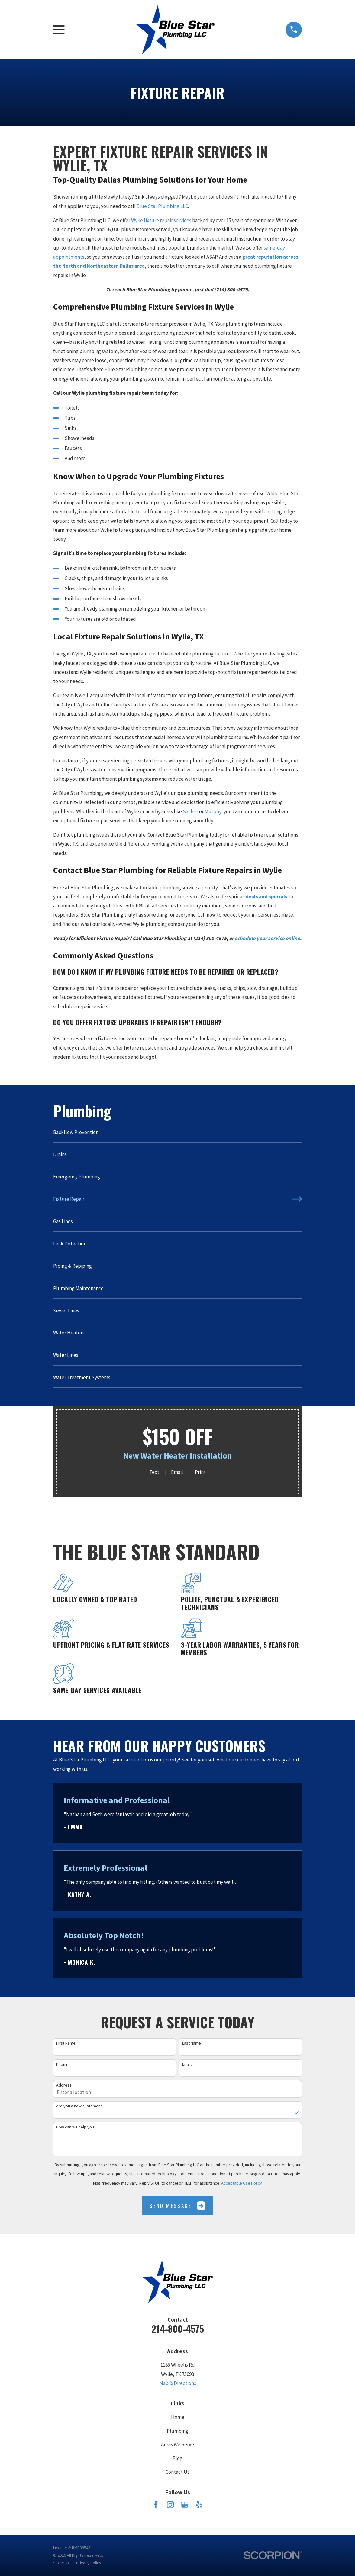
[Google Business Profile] (184, 2504)
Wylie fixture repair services (161, 220)
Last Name (191, 2043)
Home (177, 2417)
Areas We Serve (177, 2444)
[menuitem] (177, 1135)
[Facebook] (156, 2504)
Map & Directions (177, 2383)
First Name (66, 2043)
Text (154, 1472)
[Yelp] (199, 2504)
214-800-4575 (177, 2328)
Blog (177, 2458)
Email (177, 1472)
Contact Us (177, 2472)
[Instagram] (170, 2504)
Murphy (213, 811)
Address (64, 2085)
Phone (62, 2064)
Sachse (190, 811)
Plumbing (177, 2431)
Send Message (177, 2205)
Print (200, 1472)
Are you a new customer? (79, 2106)
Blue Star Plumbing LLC (162, 206)
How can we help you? (76, 2127)
